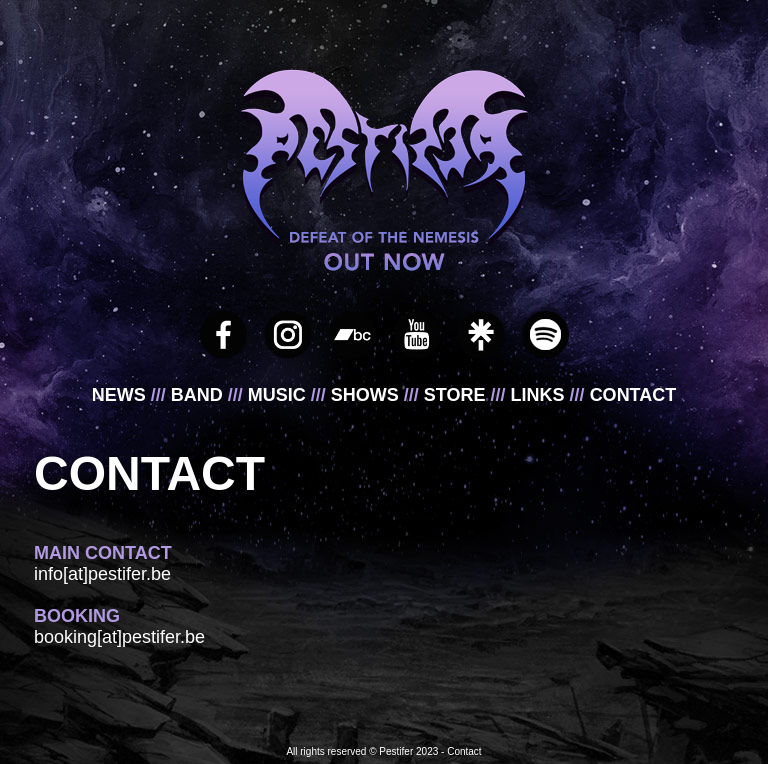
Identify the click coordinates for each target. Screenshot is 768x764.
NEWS (121, 395)
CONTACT (633, 395)
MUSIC (279, 395)
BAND (199, 395)
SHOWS (367, 395)
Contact (464, 751)
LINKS (540, 395)
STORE (457, 395)
